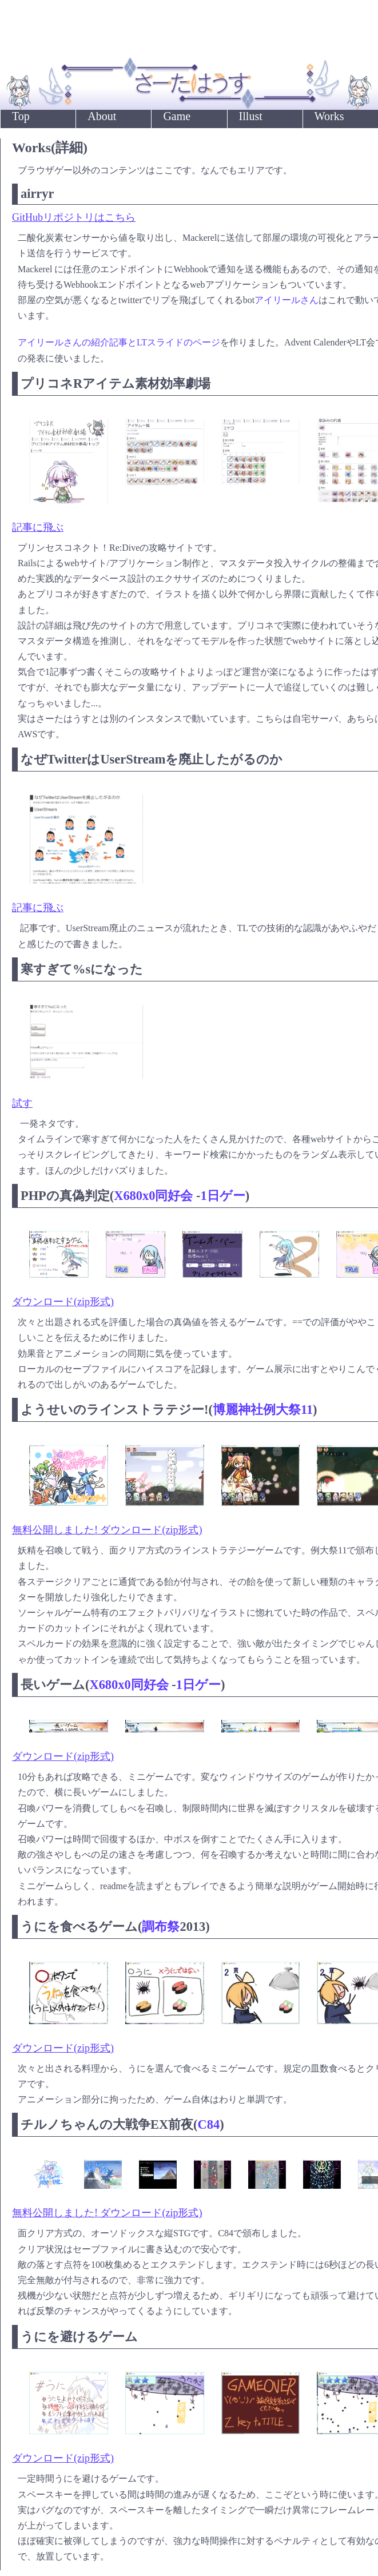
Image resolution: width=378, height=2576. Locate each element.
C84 (209, 2124)
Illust (250, 116)
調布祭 (161, 1926)
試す (22, 1103)
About (101, 116)
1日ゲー (222, 1195)
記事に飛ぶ (37, 527)
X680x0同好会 (153, 1195)
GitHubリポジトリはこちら (74, 217)
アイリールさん (286, 300)
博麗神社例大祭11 (263, 1409)
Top (21, 116)
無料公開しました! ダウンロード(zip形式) (107, 1530)
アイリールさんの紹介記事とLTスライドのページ (119, 342)
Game (176, 116)
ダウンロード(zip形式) (63, 1301)
